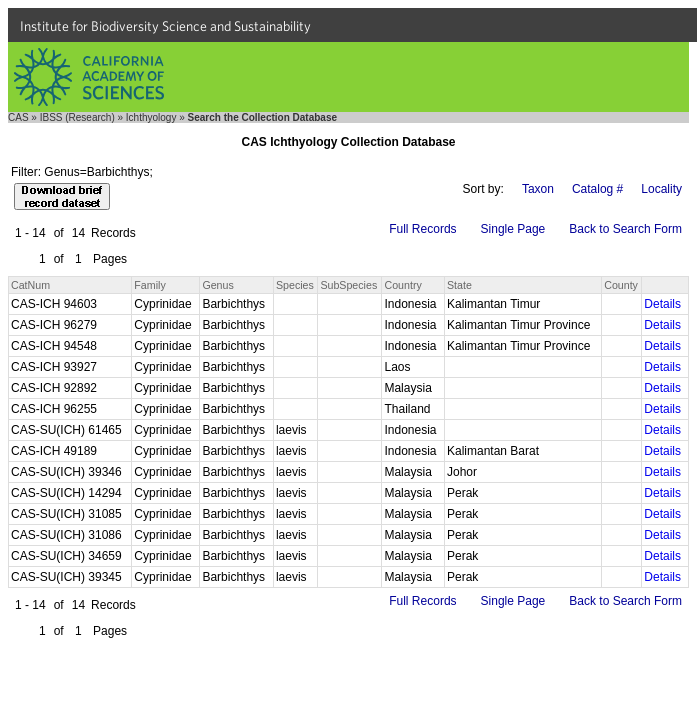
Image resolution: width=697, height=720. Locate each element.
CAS (18, 117)
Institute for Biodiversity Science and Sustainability (165, 26)
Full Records (422, 229)
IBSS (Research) (77, 117)
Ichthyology (151, 117)
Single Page (513, 229)
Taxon (538, 189)
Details (662, 304)
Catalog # (597, 189)
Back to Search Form (625, 229)
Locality (661, 189)
